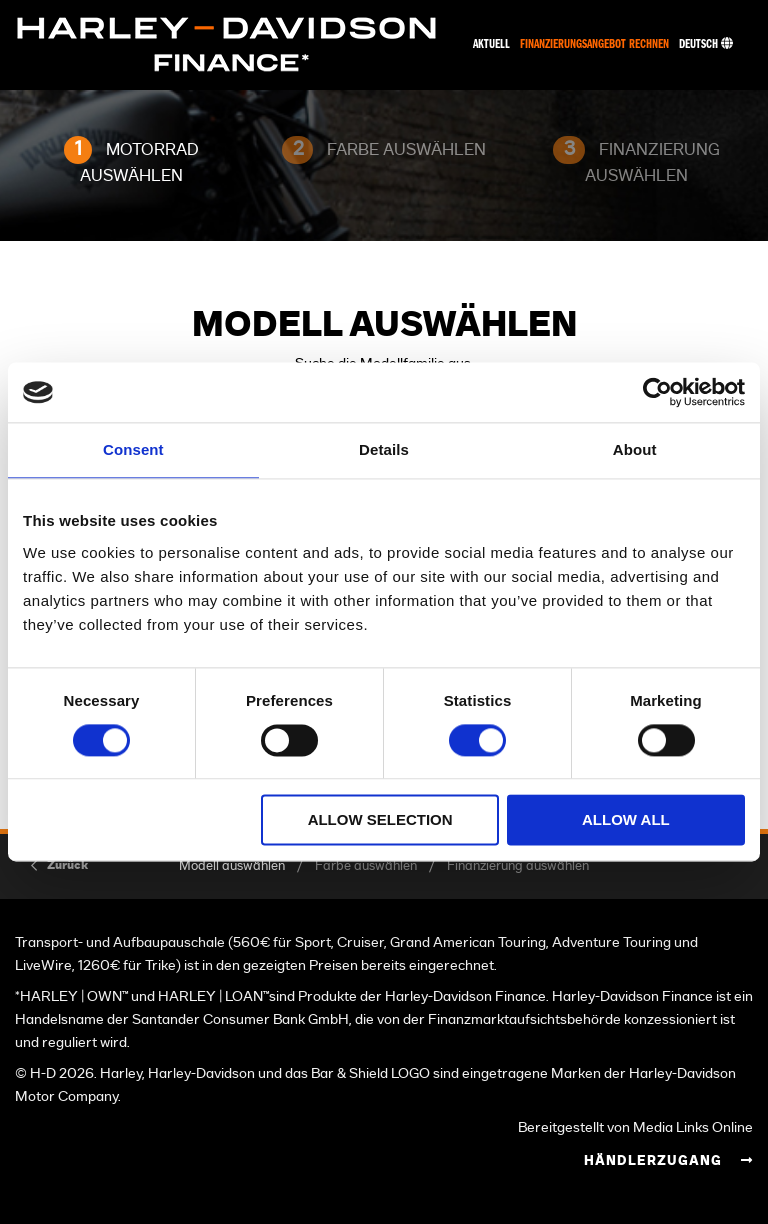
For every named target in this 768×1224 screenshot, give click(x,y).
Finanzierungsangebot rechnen (594, 44)
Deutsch (706, 44)
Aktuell (491, 44)
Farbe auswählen (366, 866)
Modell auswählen (232, 866)
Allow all (626, 820)
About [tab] (635, 449)
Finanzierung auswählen (518, 866)
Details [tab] (384, 449)
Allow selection (380, 820)
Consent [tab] (133, 449)
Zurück (67, 865)
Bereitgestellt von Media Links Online (635, 1127)
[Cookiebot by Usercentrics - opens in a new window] (657, 392)
